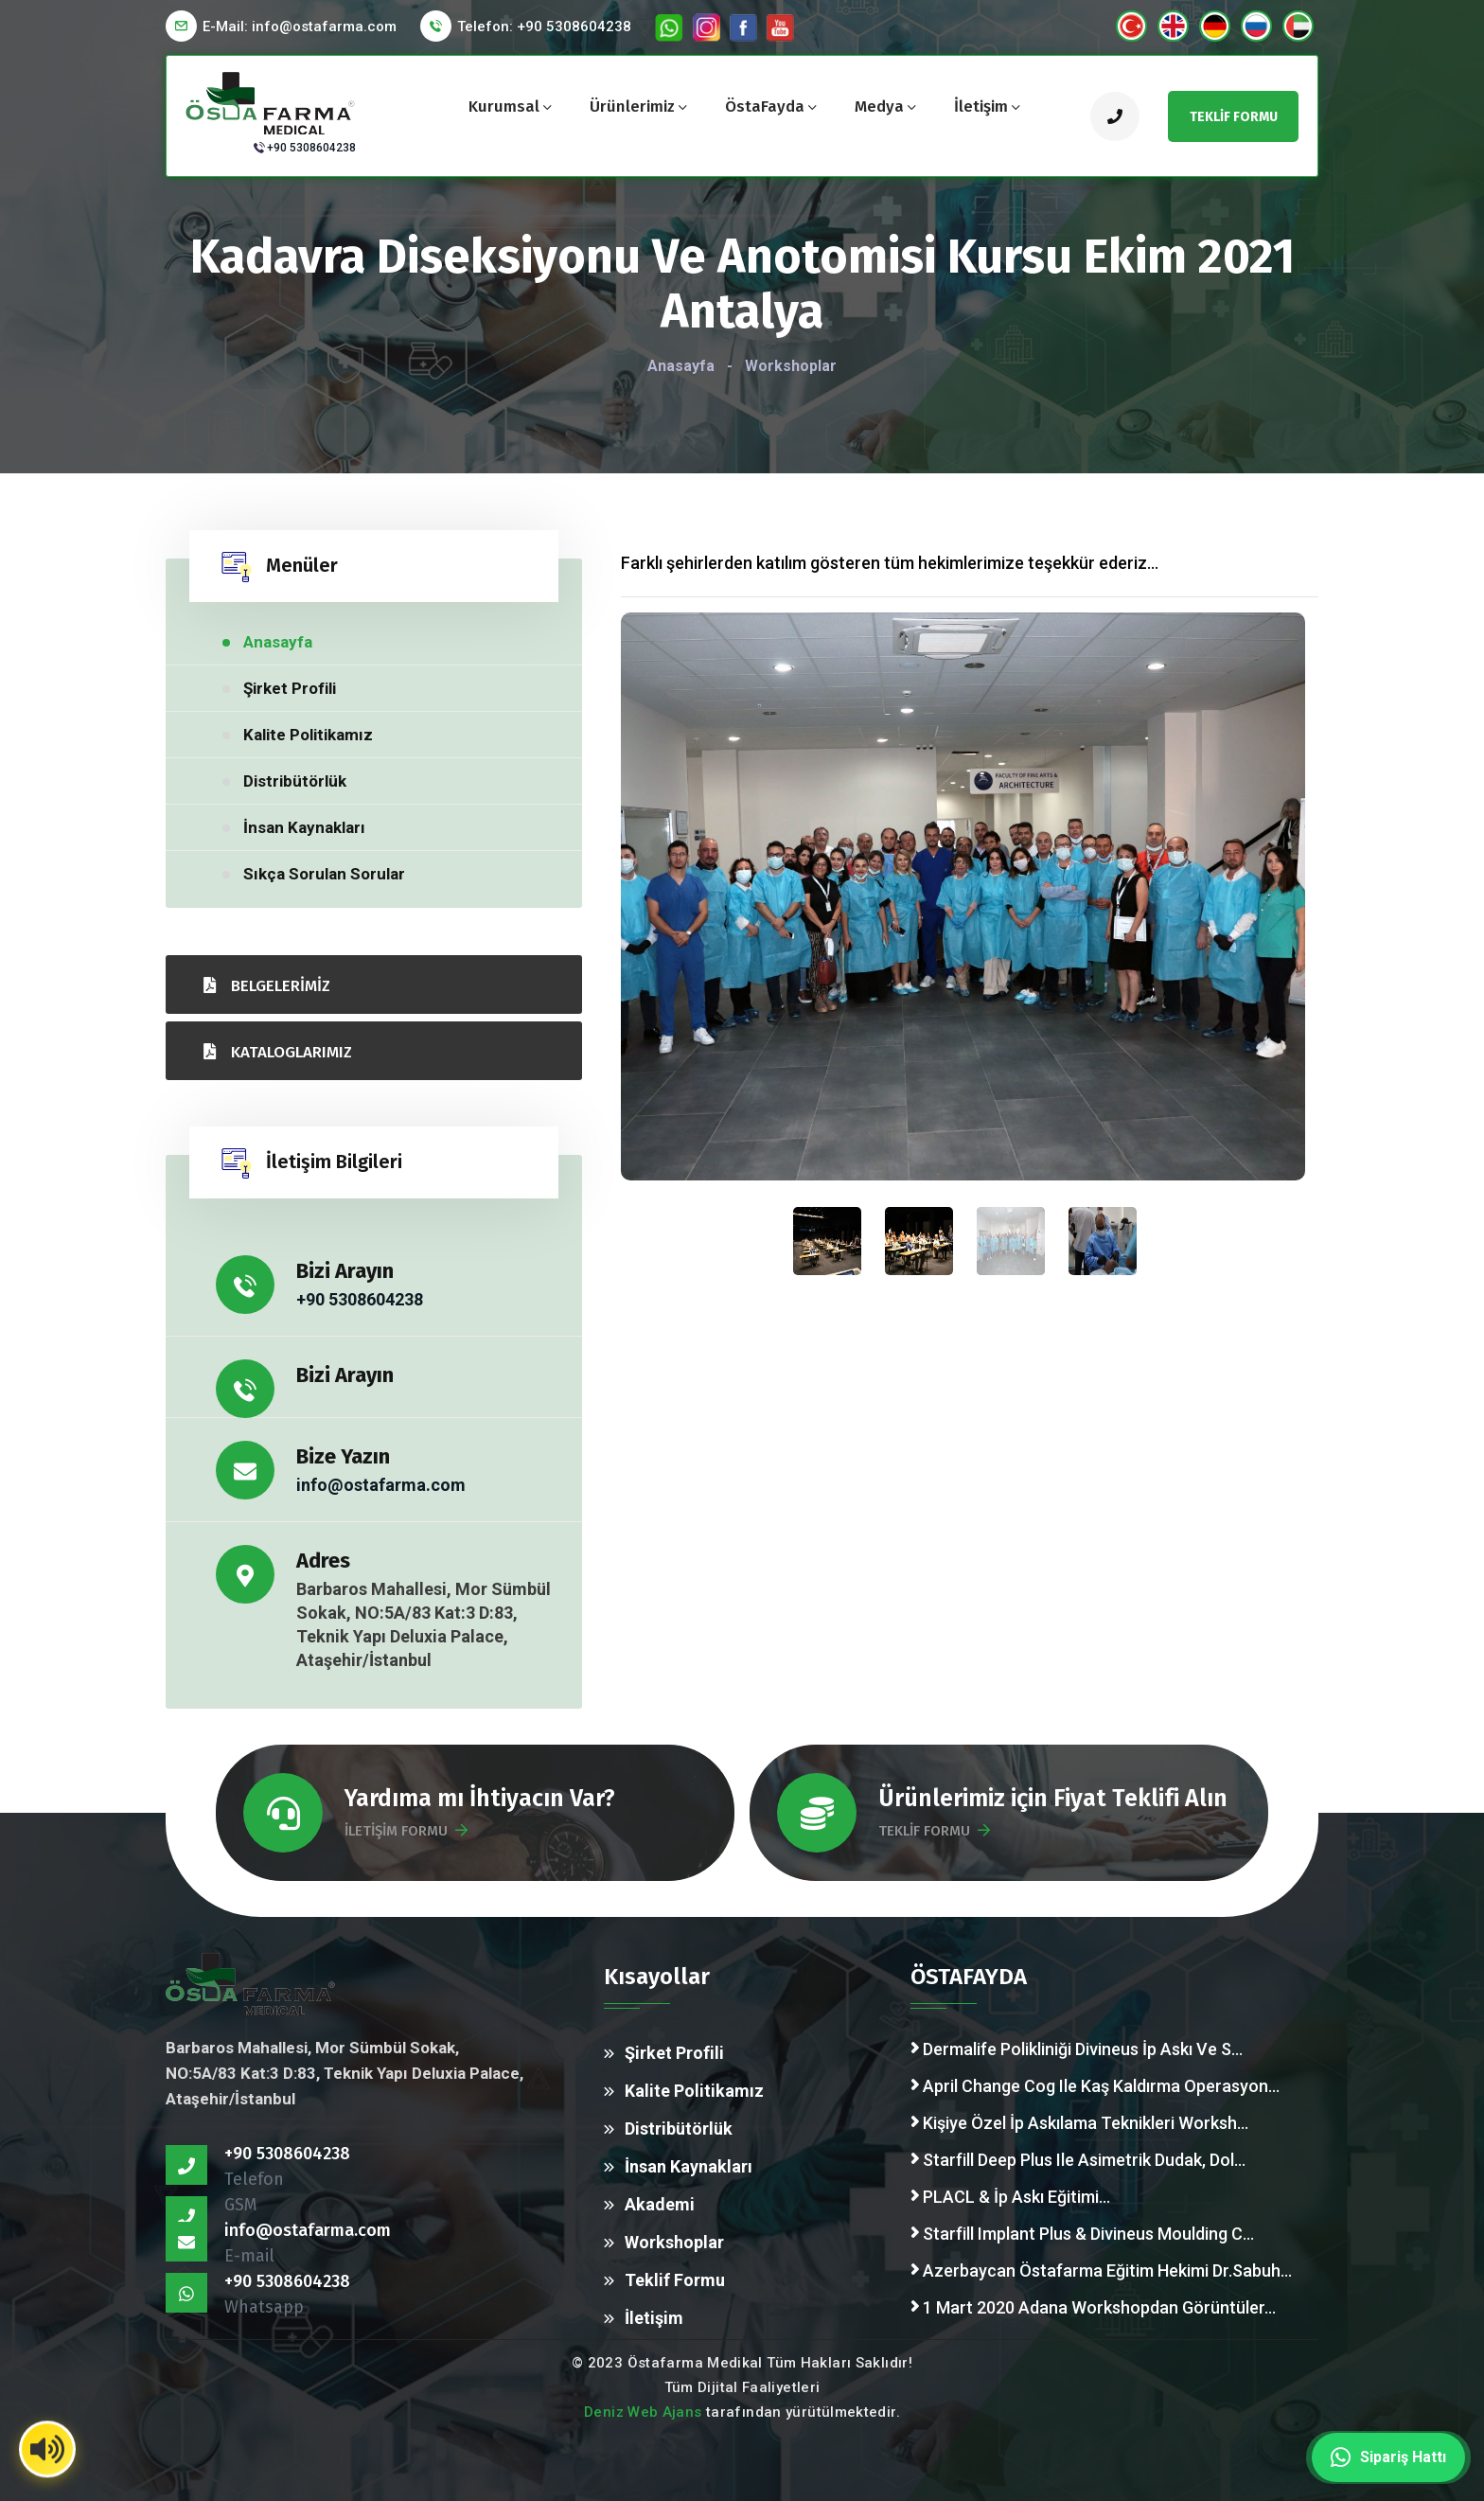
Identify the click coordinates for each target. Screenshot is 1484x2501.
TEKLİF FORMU (934, 1831)
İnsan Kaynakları (304, 827)
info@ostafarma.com (381, 1485)
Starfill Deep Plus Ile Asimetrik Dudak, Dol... (1078, 2160)
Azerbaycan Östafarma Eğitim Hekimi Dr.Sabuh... (1101, 2270)
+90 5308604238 (311, 147)
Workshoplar (674, 2242)
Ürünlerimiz (632, 106)
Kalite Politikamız (308, 734)
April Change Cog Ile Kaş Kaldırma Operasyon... (1095, 2086)
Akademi (660, 2204)
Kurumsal (503, 106)
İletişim (981, 106)
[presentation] (1010, 1241)
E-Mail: (300, 26)
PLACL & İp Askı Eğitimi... (1010, 2197)
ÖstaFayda (764, 106)
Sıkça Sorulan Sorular (324, 873)
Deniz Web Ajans (643, 2412)
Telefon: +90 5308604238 (544, 26)
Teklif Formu (675, 2280)
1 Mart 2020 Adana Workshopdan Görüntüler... (1093, 2307)
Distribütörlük (294, 781)
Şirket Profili (289, 688)
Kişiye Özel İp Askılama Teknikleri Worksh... (1079, 2123)
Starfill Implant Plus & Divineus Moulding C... (1082, 2234)
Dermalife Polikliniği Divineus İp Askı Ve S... (1076, 2049)
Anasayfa (681, 366)
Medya (879, 106)
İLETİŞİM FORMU (406, 1831)
